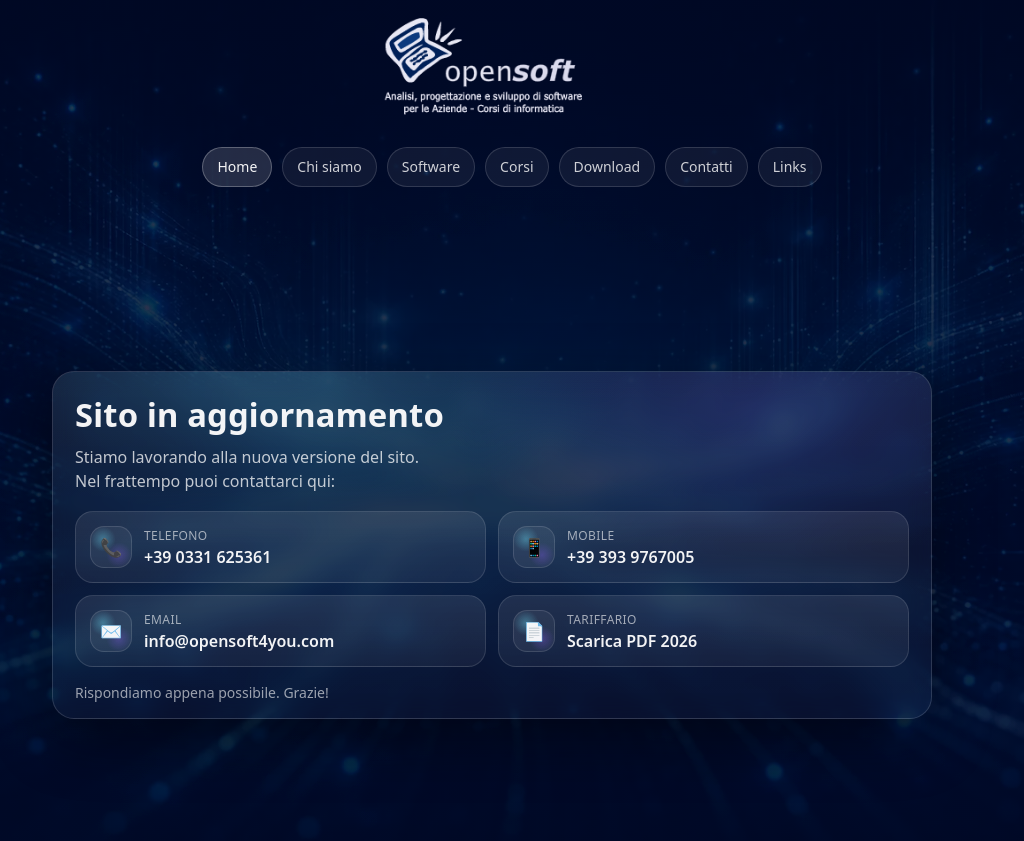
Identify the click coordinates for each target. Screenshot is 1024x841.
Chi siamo (329, 166)
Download (607, 166)
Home (237, 166)
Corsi (516, 166)
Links (790, 166)
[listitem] (280, 547)
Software (431, 166)
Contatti (706, 166)
